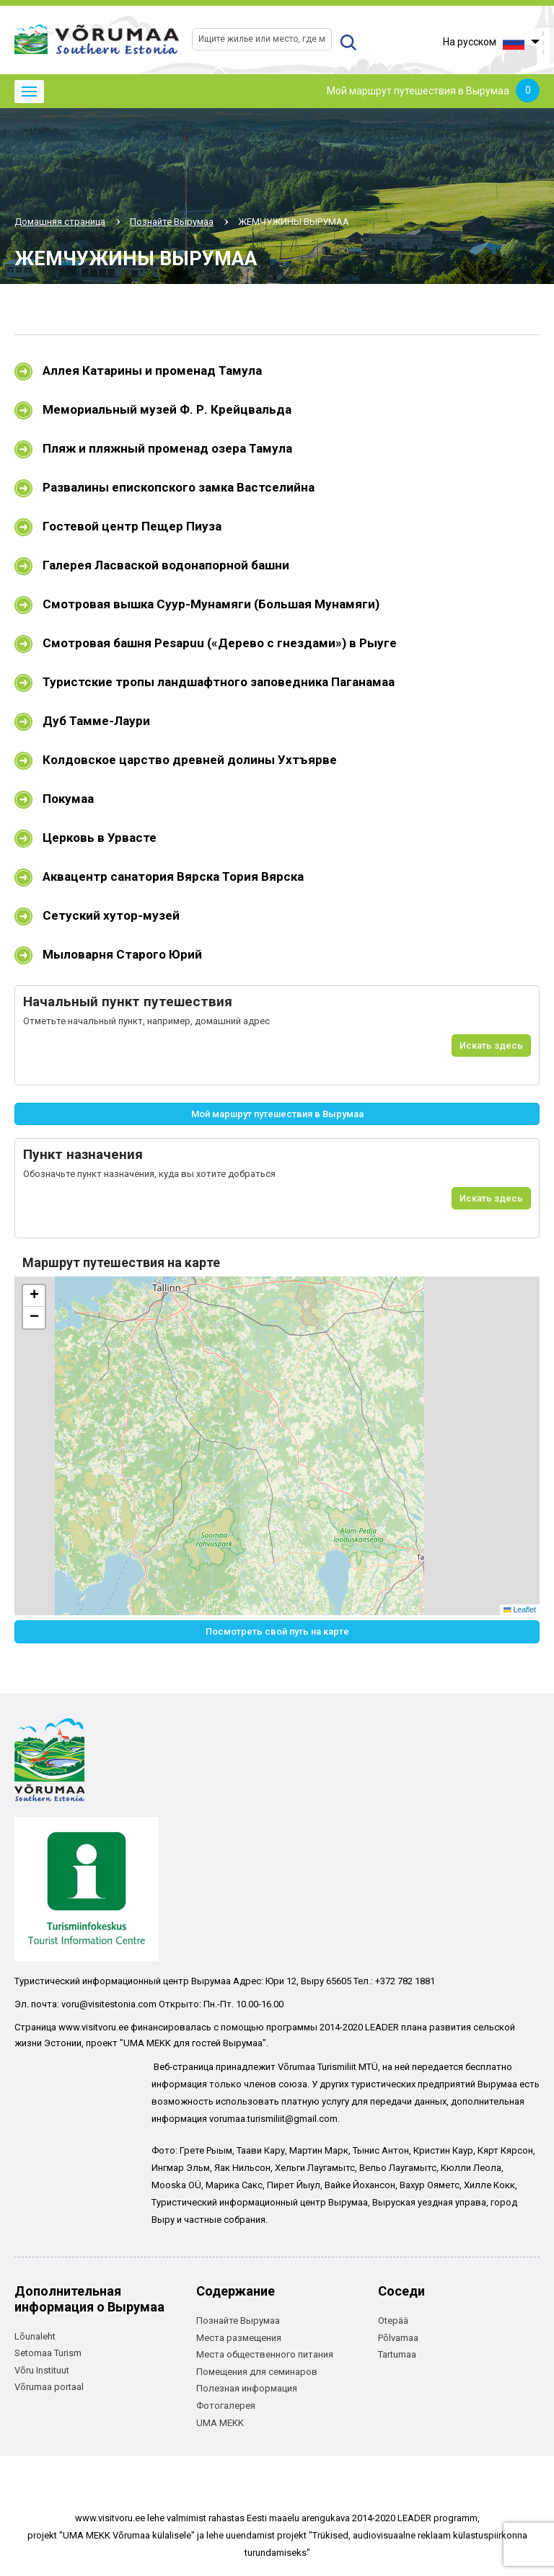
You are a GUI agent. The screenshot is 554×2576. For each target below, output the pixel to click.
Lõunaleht (35, 2336)
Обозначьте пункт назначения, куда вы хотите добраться (149, 1173)
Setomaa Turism (48, 2353)
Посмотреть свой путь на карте (277, 1631)
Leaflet (520, 1609)
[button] (34, 1296)
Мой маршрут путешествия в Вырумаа (433, 91)
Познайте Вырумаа (172, 221)
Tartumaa (397, 2354)
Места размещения (238, 2337)
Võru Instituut (41, 2370)
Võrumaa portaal (49, 2386)
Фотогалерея (225, 2405)
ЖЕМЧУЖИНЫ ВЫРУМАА (293, 221)
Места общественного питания (264, 2354)
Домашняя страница (59, 221)
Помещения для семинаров (256, 2371)
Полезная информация (246, 2388)
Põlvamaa (398, 2337)
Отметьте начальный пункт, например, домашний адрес (146, 1021)
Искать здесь (491, 1045)
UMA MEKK (220, 2422)
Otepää (393, 2320)
